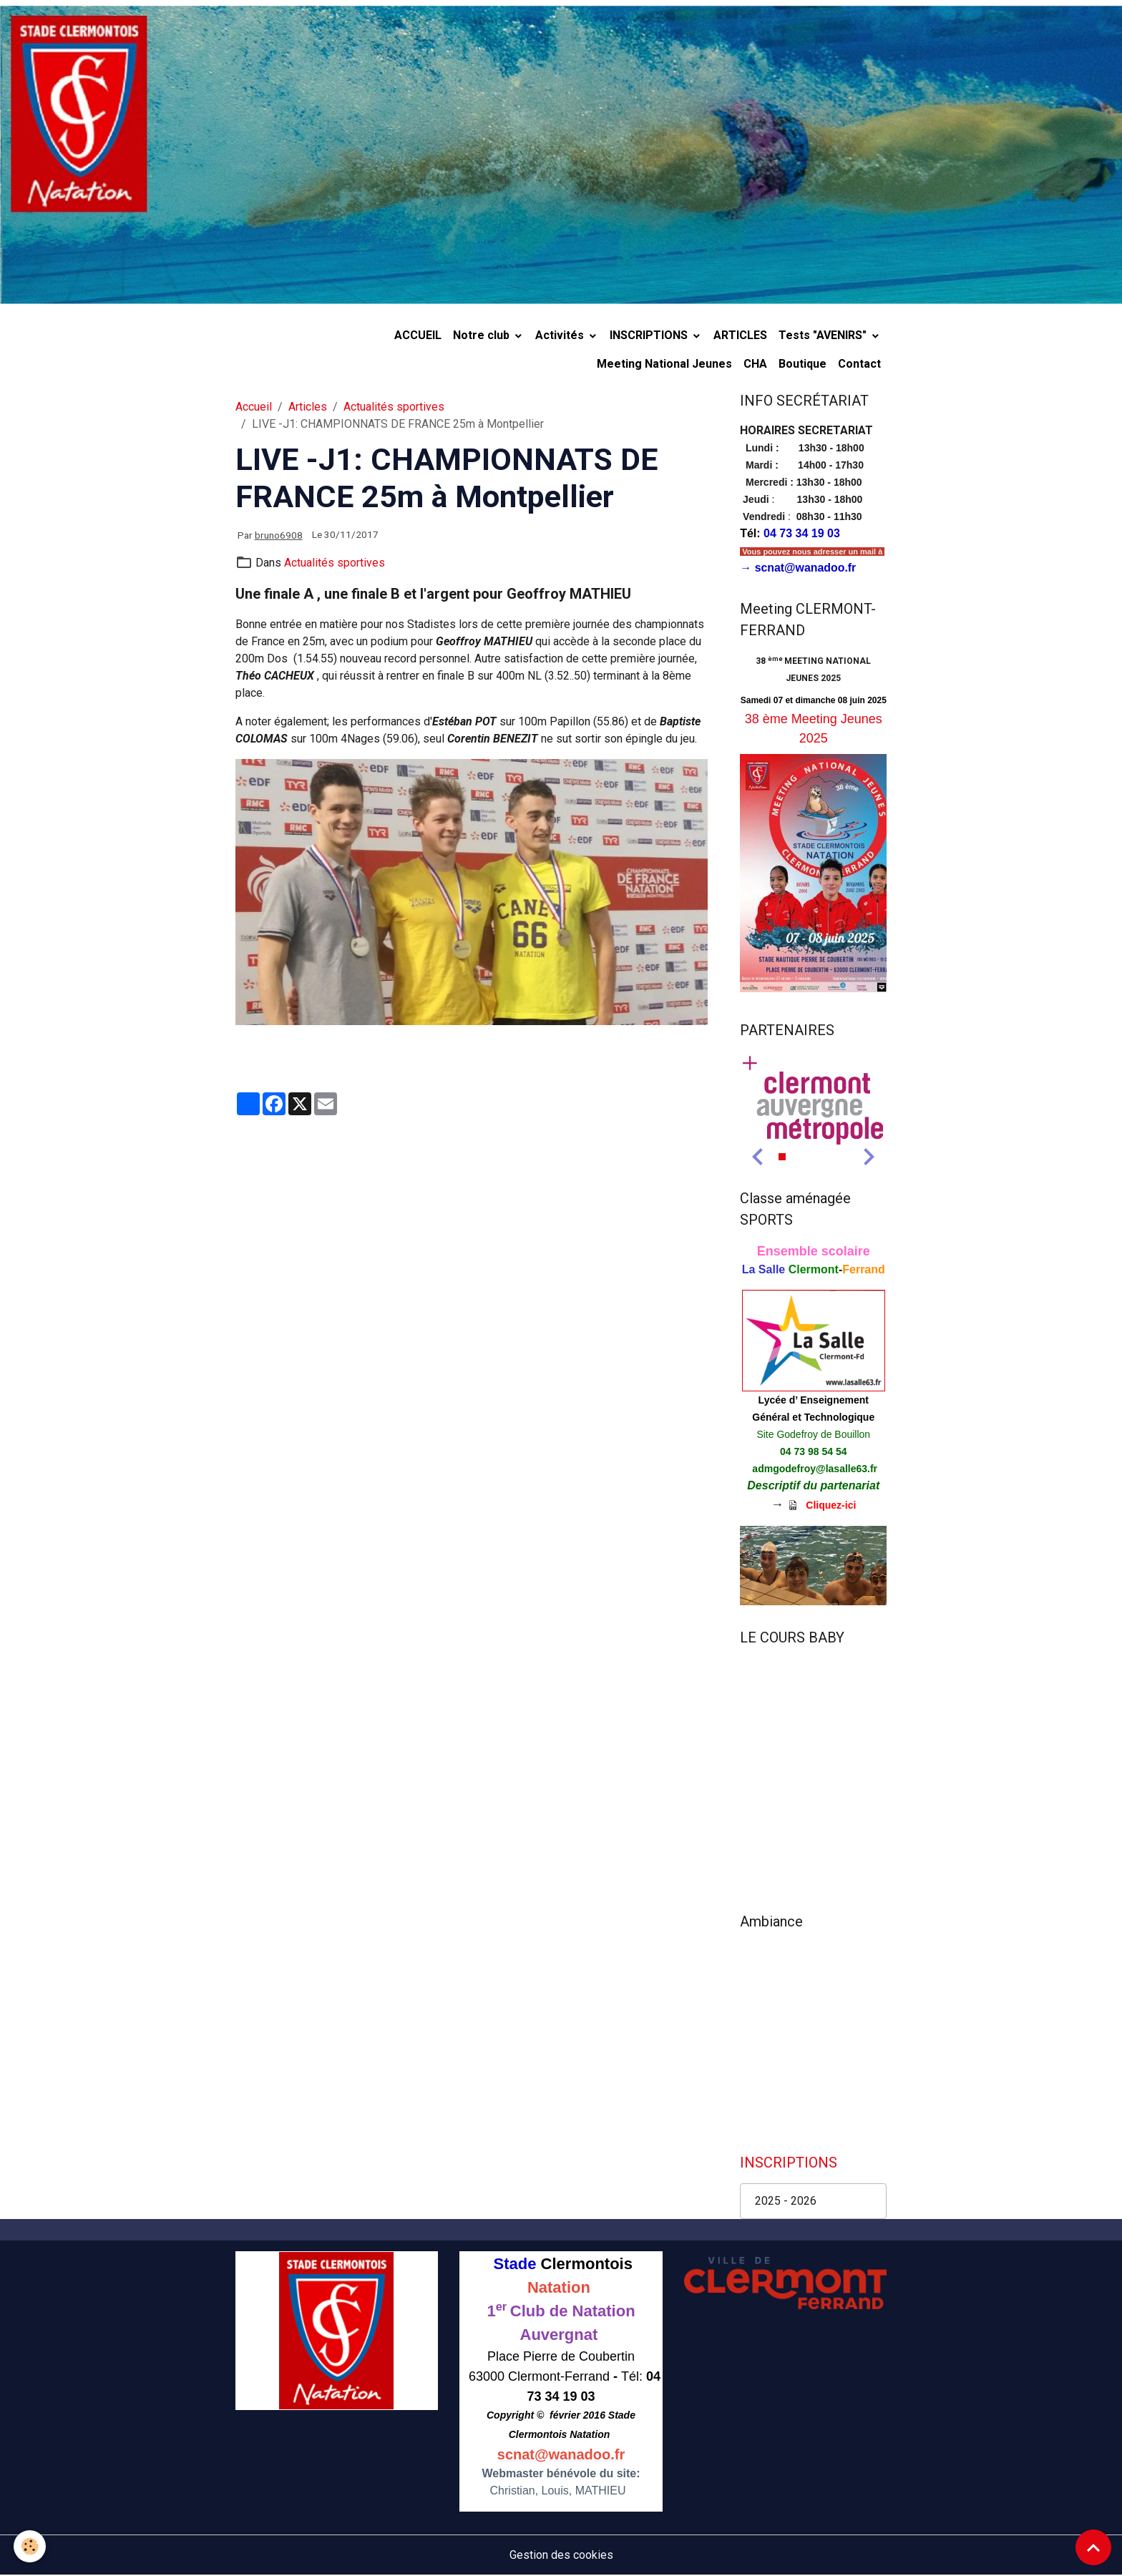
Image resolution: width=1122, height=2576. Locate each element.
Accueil (253, 406)
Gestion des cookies (561, 2555)
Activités (561, 335)
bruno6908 (279, 535)
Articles (307, 406)
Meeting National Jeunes (664, 364)
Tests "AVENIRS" (824, 335)
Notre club (482, 335)
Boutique (802, 364)
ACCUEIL (418, 335)
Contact (859, 364)
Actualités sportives (393, 406)
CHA (755, 364)
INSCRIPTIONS (650, 335)
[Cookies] (30, 2546)
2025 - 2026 (785, 2201)
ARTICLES (740, 335)
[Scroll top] (1093, 2547)
